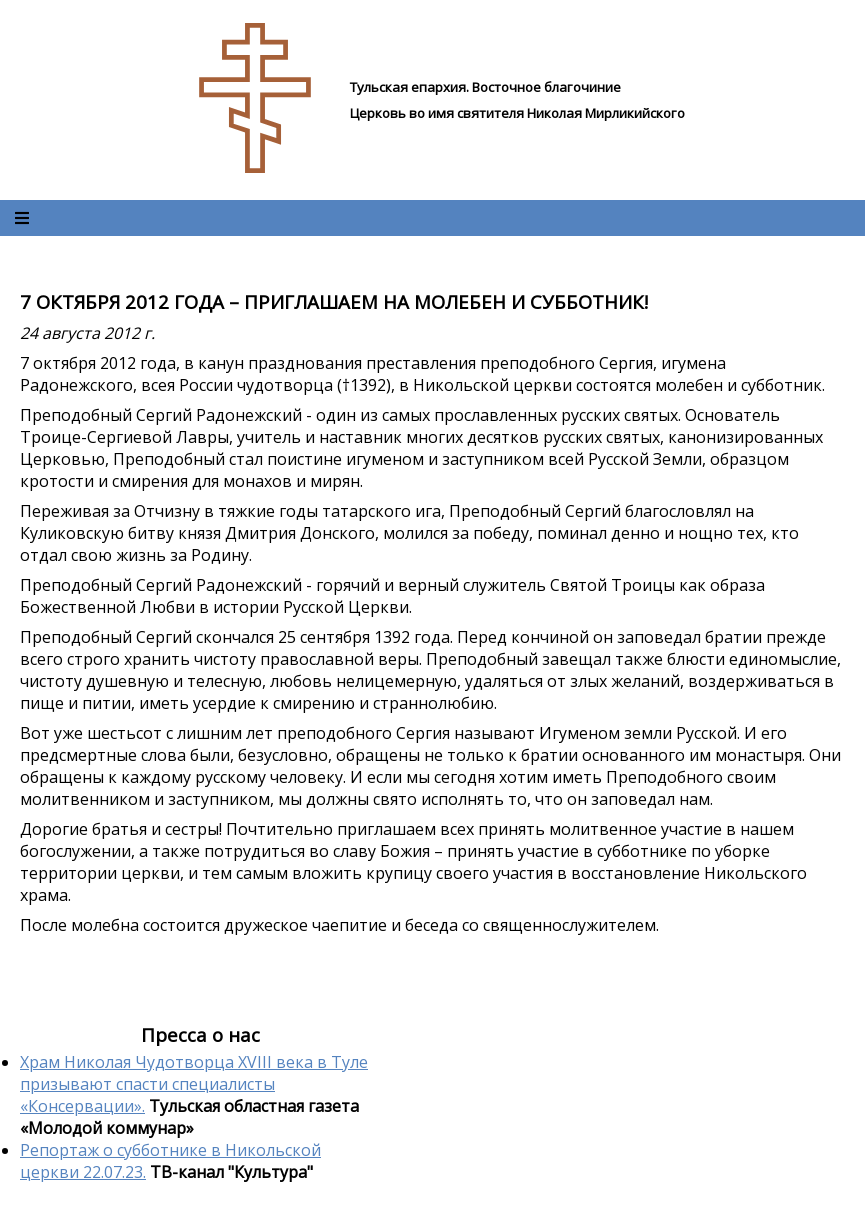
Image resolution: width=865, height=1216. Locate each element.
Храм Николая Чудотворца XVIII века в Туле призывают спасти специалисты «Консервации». (194, 1084)
